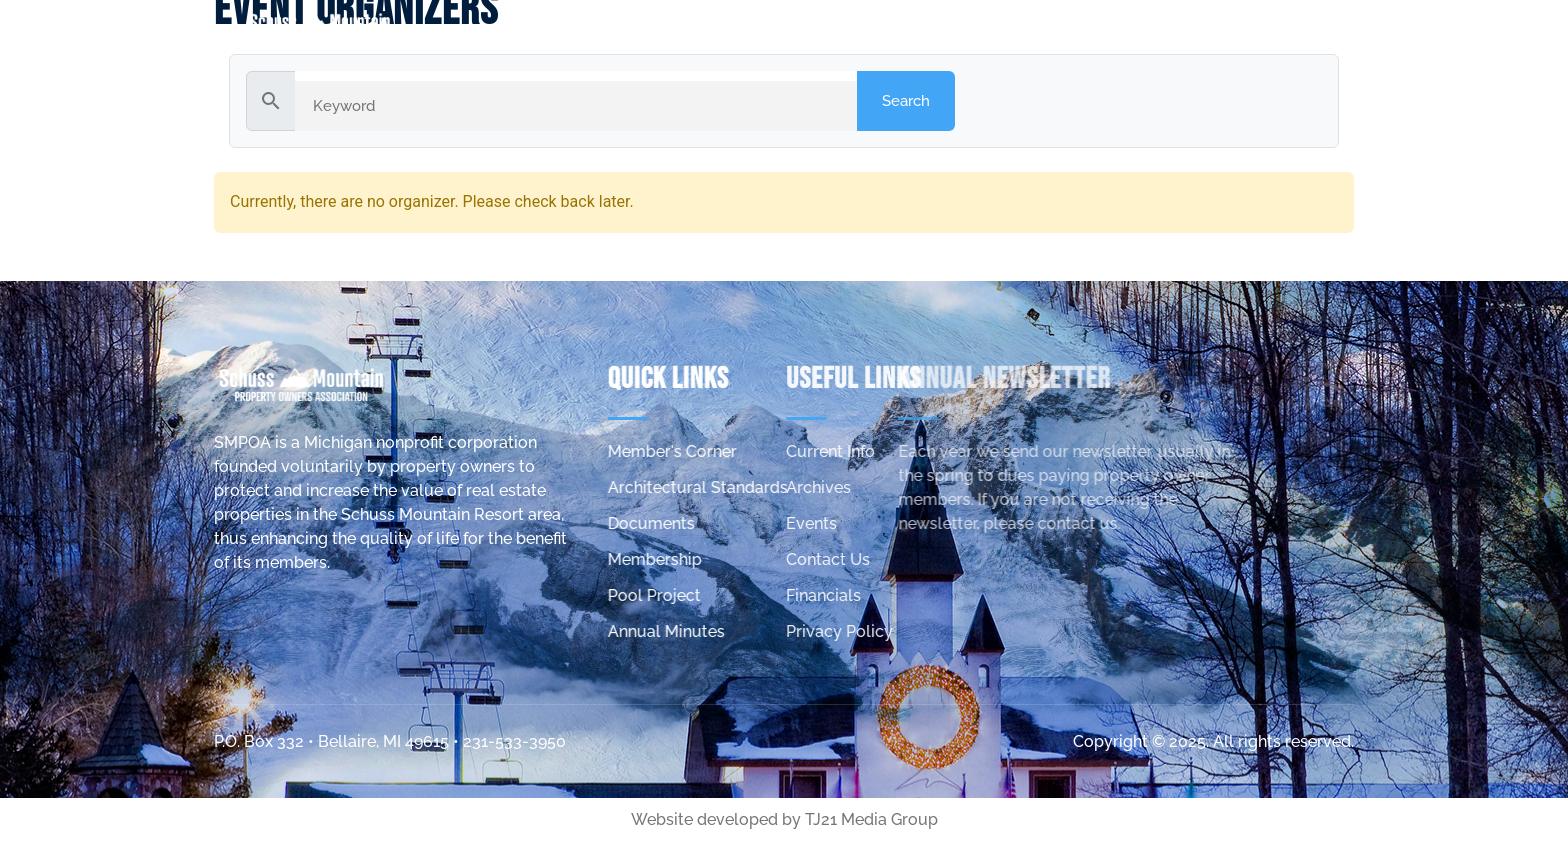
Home (873, 26)
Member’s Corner (1158, 27)
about (980, 27)
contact (1329, 26)
